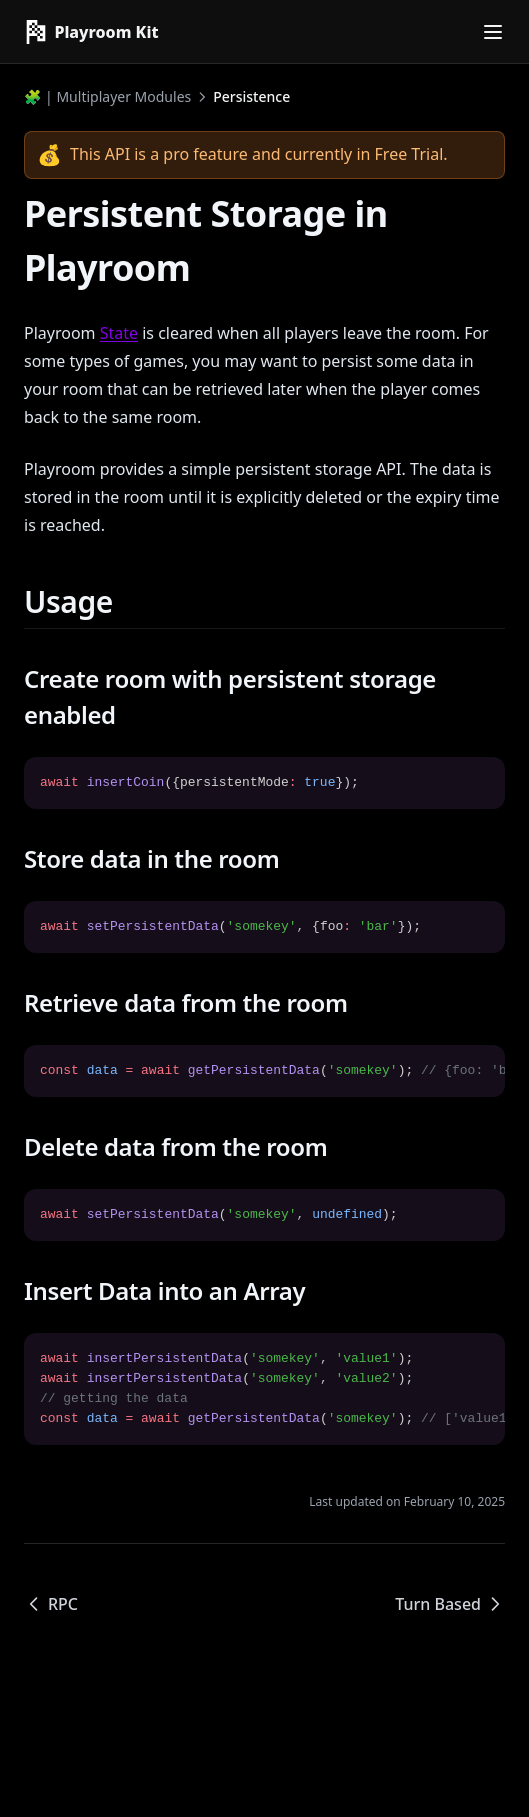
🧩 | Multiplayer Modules (107, 96)
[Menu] (493, 32)
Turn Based (450, 1604)
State (119, 333)
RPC (51, 1604)
